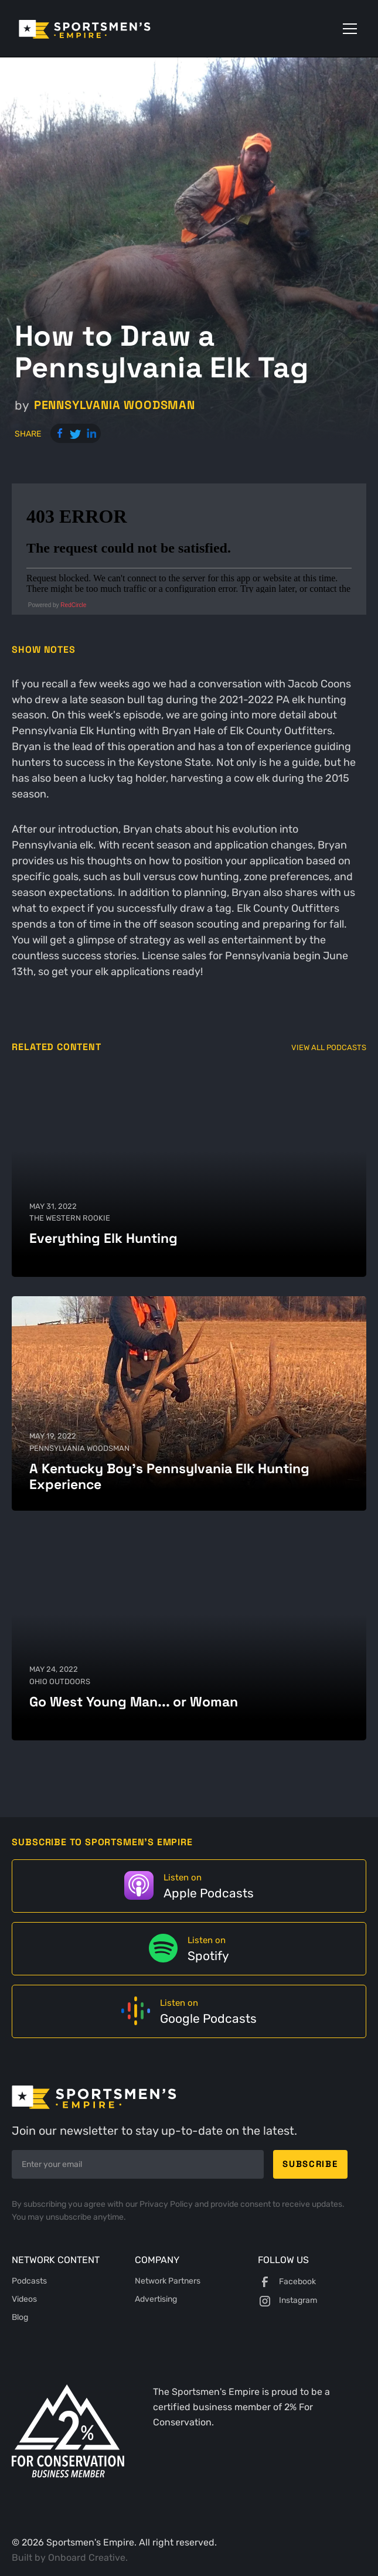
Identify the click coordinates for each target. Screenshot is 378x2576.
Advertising (156, 2299)
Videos (24, 2299)
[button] (347, 29)
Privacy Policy (167, 2204)
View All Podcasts (328, 1047)
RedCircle (73, 605)
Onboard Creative (86, 2557)
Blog (20, 2317)
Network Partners (167, 2281)
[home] (101, 28)
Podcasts (29, 2281)
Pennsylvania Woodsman (114, 405)
